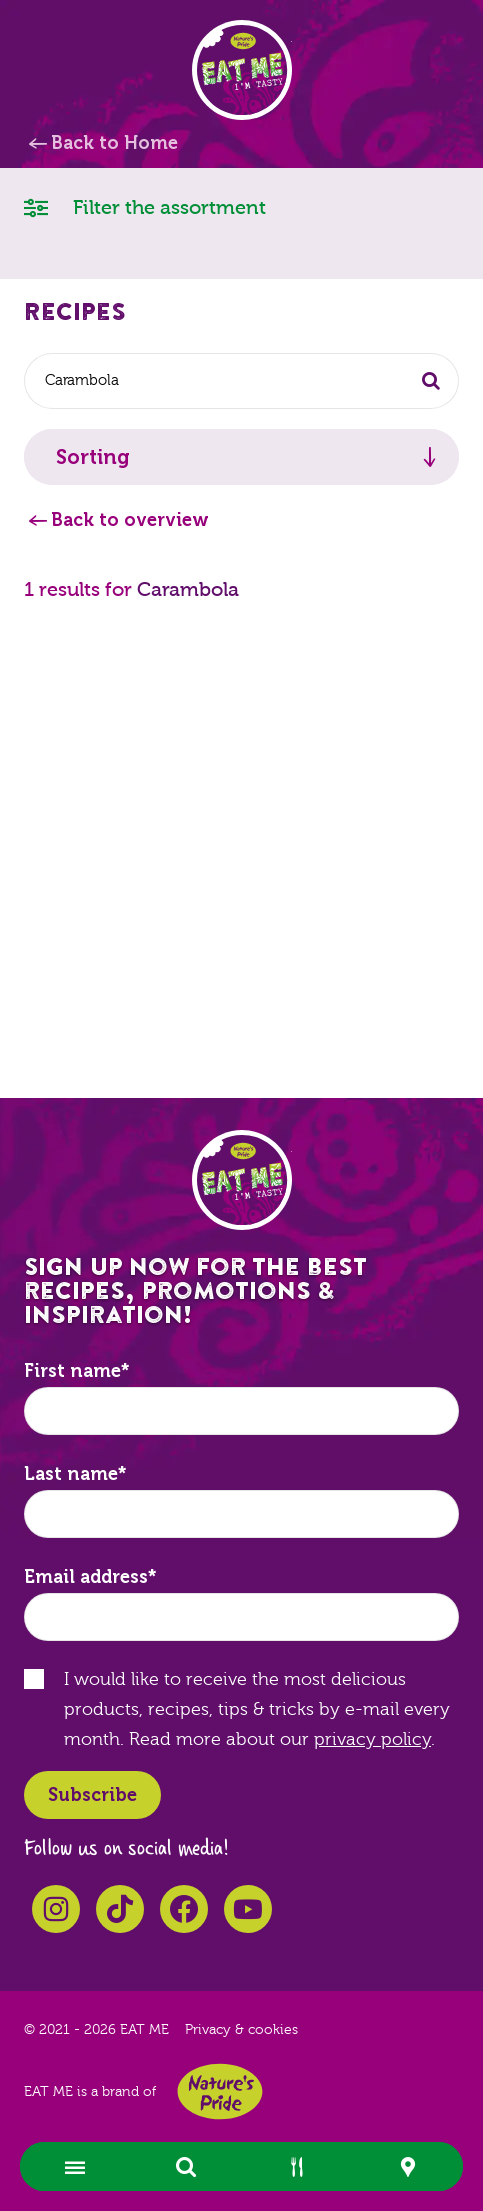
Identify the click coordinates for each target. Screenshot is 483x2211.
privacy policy (372, 1739)
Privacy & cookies (241, 2030)
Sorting (93, 457)
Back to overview (130, 520)
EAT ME (242, 70)
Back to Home (114, 143)
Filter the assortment (145, 206)
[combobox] (241, 381)
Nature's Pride (220, 2091)
